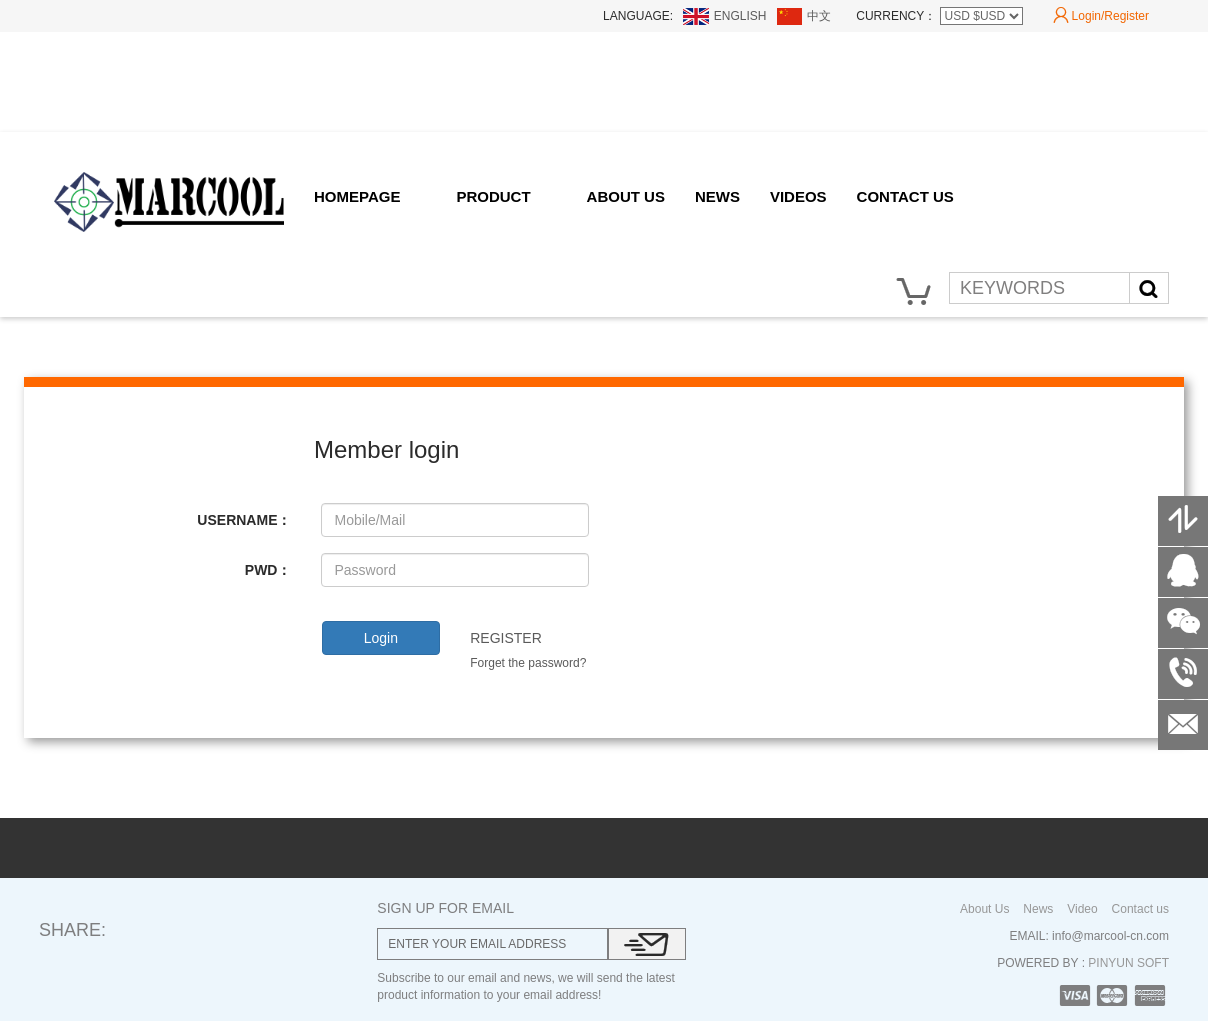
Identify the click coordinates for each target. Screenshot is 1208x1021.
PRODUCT (493, 196)
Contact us (1140, 909)
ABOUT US (626, 196)
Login (381, 638)
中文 (819, 16)
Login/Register (1101, 16)
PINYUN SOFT (1127, 963)
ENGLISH (740, 16)
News (1038, 909)
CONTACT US (905, 196)
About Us (984, 909)
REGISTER (506, 638)
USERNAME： (244, 520)
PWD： (268, 570)
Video (1082, 909)
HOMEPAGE (357, 196)
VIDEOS (798, 196)
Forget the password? (528, 663)
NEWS (717, 196)
